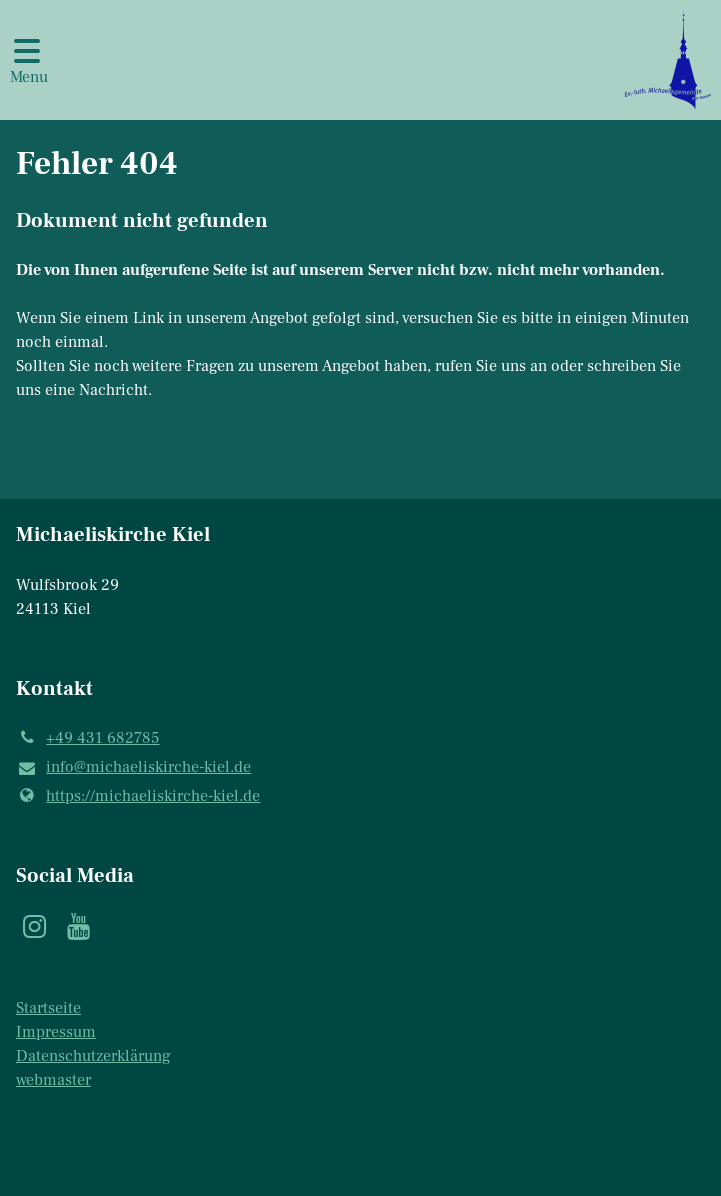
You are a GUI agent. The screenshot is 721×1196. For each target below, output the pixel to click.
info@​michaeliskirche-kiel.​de (133, 768)
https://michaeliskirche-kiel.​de (138, 796)
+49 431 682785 (87, 738)
